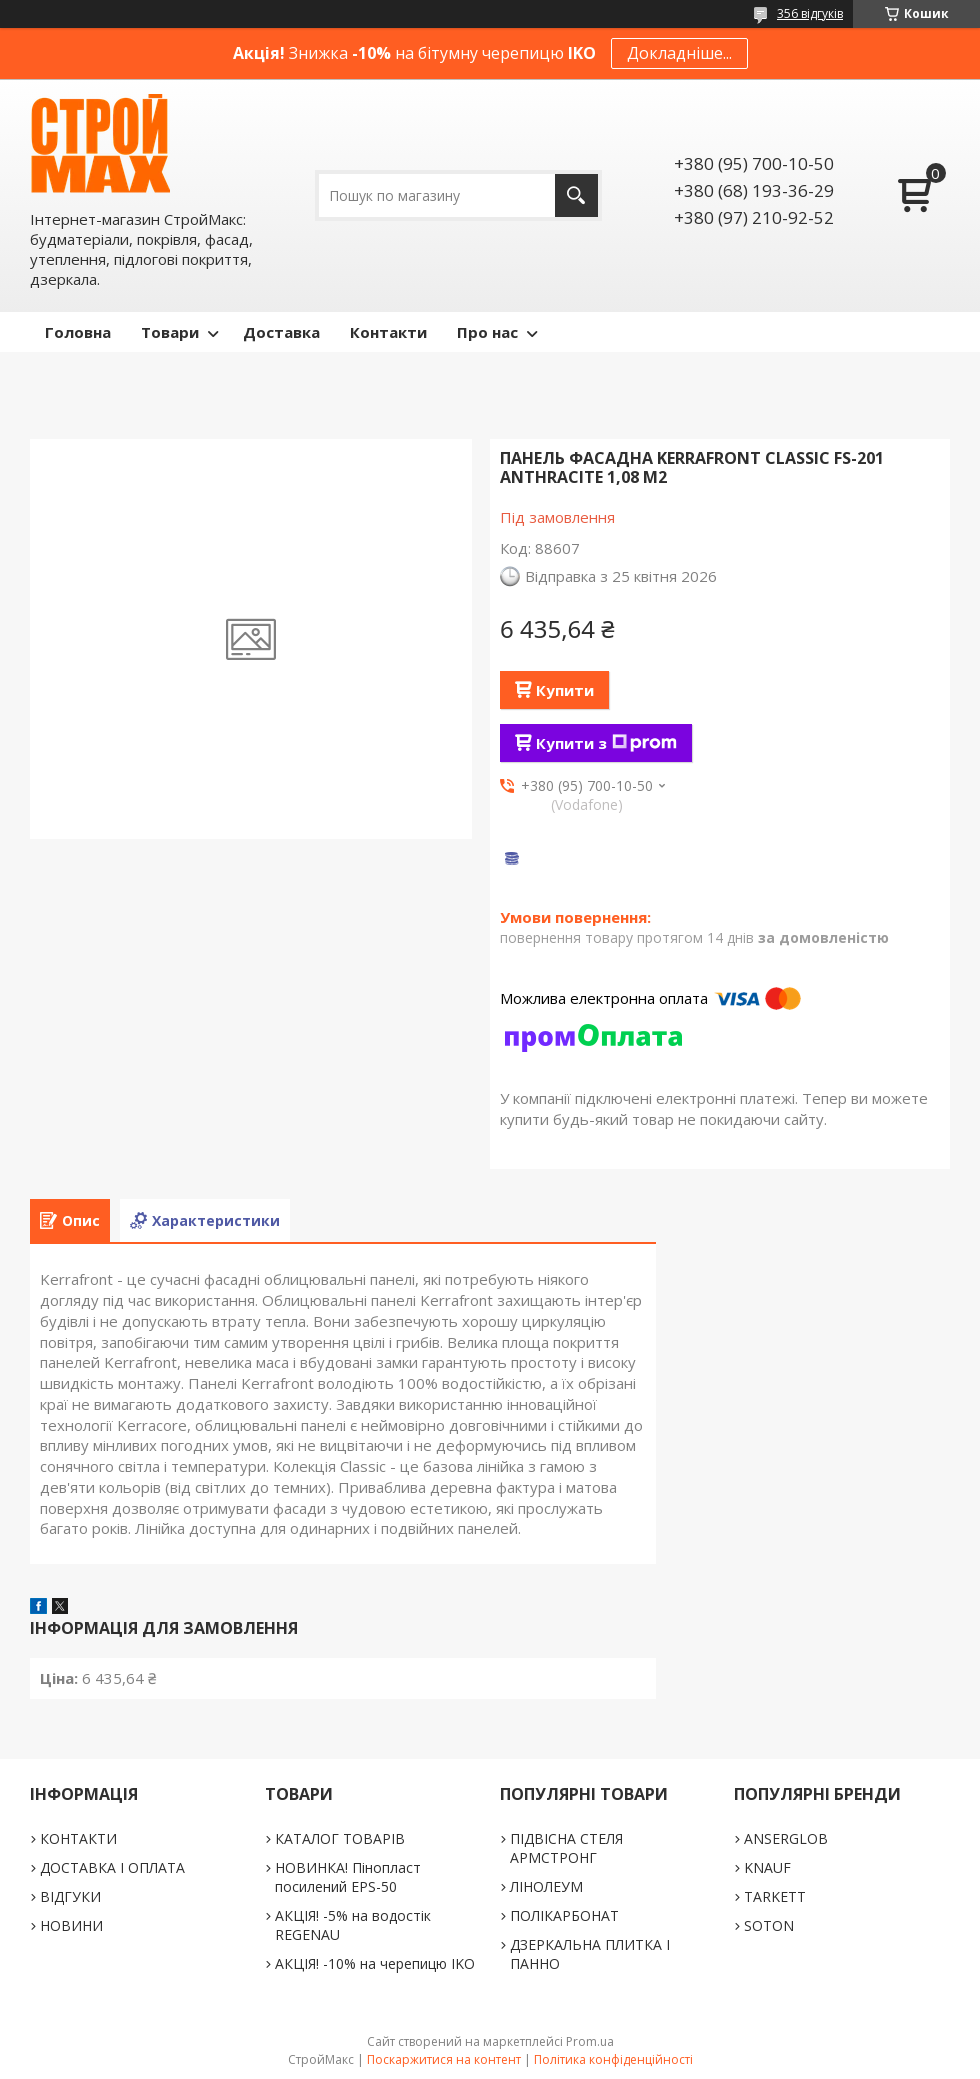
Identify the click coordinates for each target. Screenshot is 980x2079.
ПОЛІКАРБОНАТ (564, 1915)
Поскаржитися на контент (444, 2059)
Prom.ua (590, 2041)
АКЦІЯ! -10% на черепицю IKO (375, 1963)
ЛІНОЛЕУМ (546, 1886)
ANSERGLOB (786, 1838)
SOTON (769, 1925)
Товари (170, 332)
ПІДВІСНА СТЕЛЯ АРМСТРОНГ (566, 1848)
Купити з (606, 743)
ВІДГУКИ (70, 1896)
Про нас (487, 332)
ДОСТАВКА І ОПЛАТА (112, 1867)
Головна (78, 332)
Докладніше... (679, 53)
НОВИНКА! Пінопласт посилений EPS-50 (348, 1877)
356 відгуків (810, 13)
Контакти (388, 332)
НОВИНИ (71, 1925)
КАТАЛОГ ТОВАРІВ (340, 1838)
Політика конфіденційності (613, 2059)
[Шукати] (576, 195)
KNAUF (767, 1867)
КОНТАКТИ (78, 1838)
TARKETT (775, 1896)
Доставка (281, 332)
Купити (565, 690)
